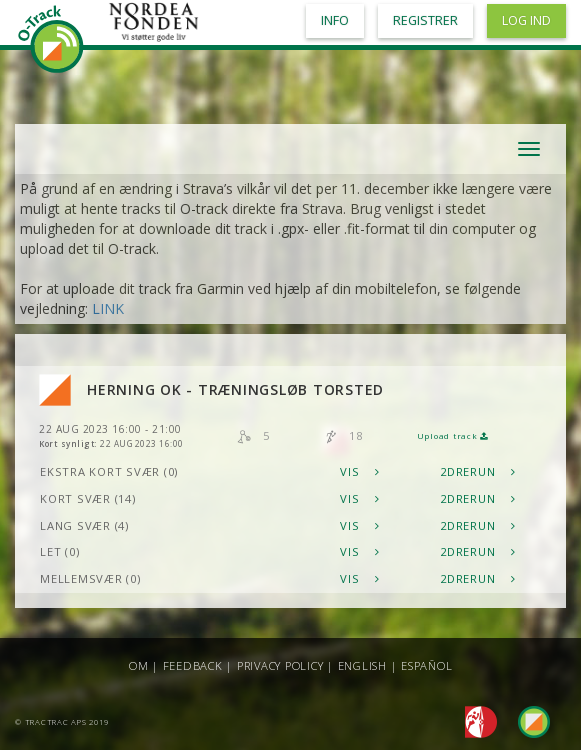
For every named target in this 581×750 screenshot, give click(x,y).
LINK (108, 308)
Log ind (526, 20)
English (362, 665)
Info (335, 20)
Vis (360, 471)
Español (426, 665)
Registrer (425, 20)
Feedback (193, 665)
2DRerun (478, 471)
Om (139, 665)
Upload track (453, 436)
